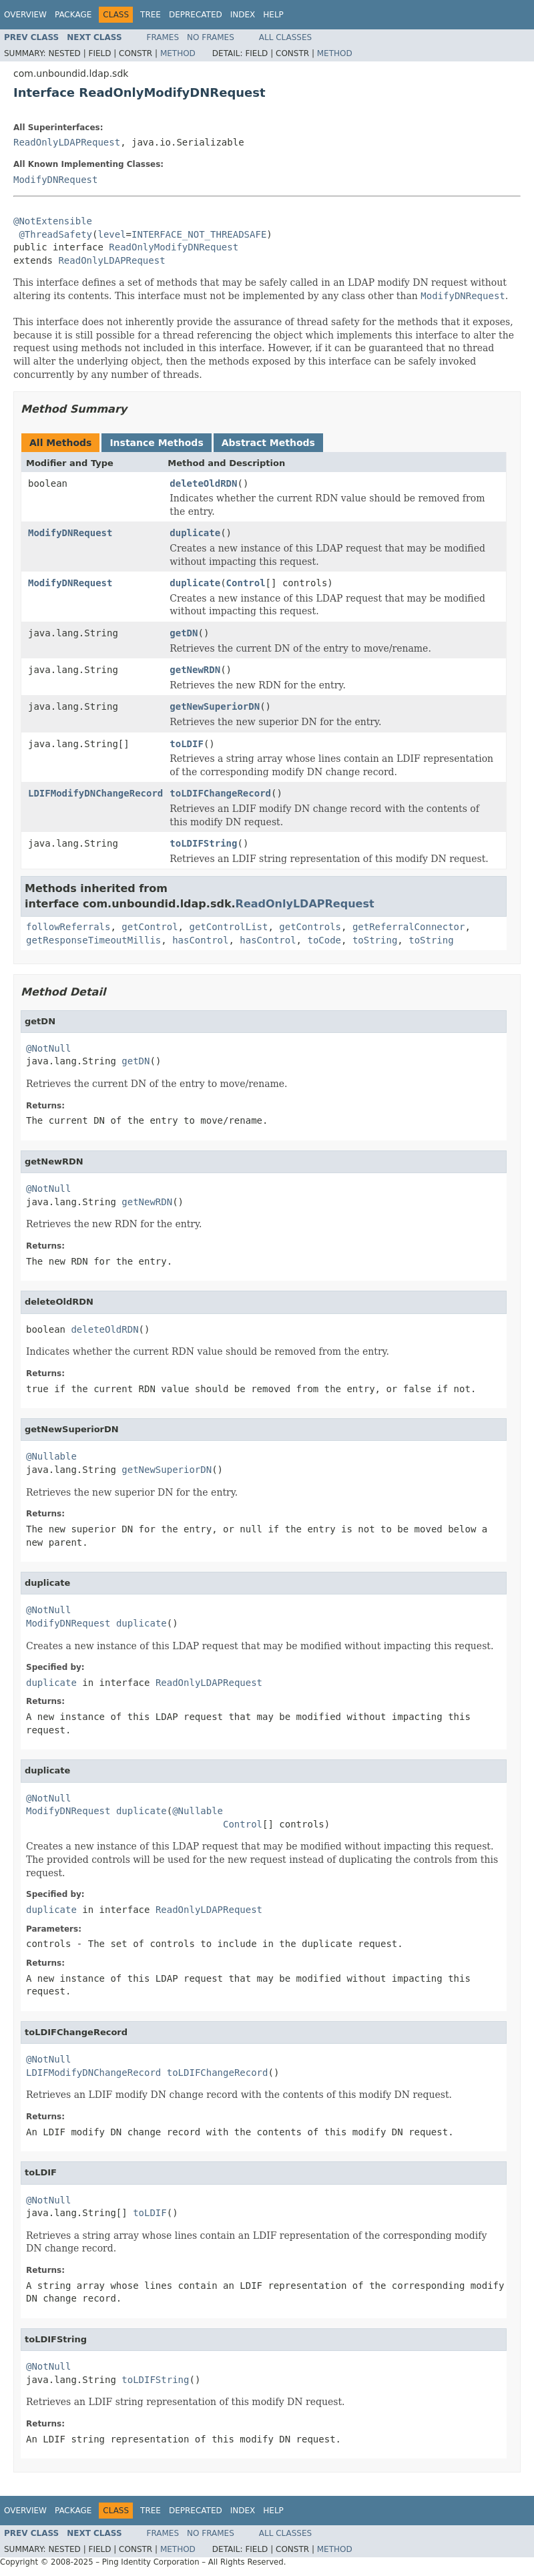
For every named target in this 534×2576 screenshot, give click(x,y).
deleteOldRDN (203, 483)
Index (243, 14)
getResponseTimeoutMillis (93, 940)
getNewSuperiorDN (215, 706)
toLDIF (187, 743)
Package (73, 14)
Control (246, 583)
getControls (310, 926)
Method (178, 53)
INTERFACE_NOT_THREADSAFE (198, 234)
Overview (25, 14)
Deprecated (195, 14)
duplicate (195, 532)
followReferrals (68, 926)
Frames (163, 37)
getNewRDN (195, 669)
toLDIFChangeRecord (220, 793)
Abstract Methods (268, 442)
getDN (184, 633)
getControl (149, 926)
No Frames (210, 37)
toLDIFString (203, 843)
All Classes (285, 37)
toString (374, 940)
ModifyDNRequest (55, 179)
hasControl (200, 940)
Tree (150, 14)
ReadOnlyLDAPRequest (66, 142)
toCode (324, 940)
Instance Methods (156, 442)
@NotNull (48, 1048)
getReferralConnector (408, 926)
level (111, 234)
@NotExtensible (52, 221)
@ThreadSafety (55, 234)
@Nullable (51, 1456)
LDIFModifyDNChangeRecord (95, 793)
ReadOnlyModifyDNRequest (173, 247)
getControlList (228, 926)
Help (273, 14)
